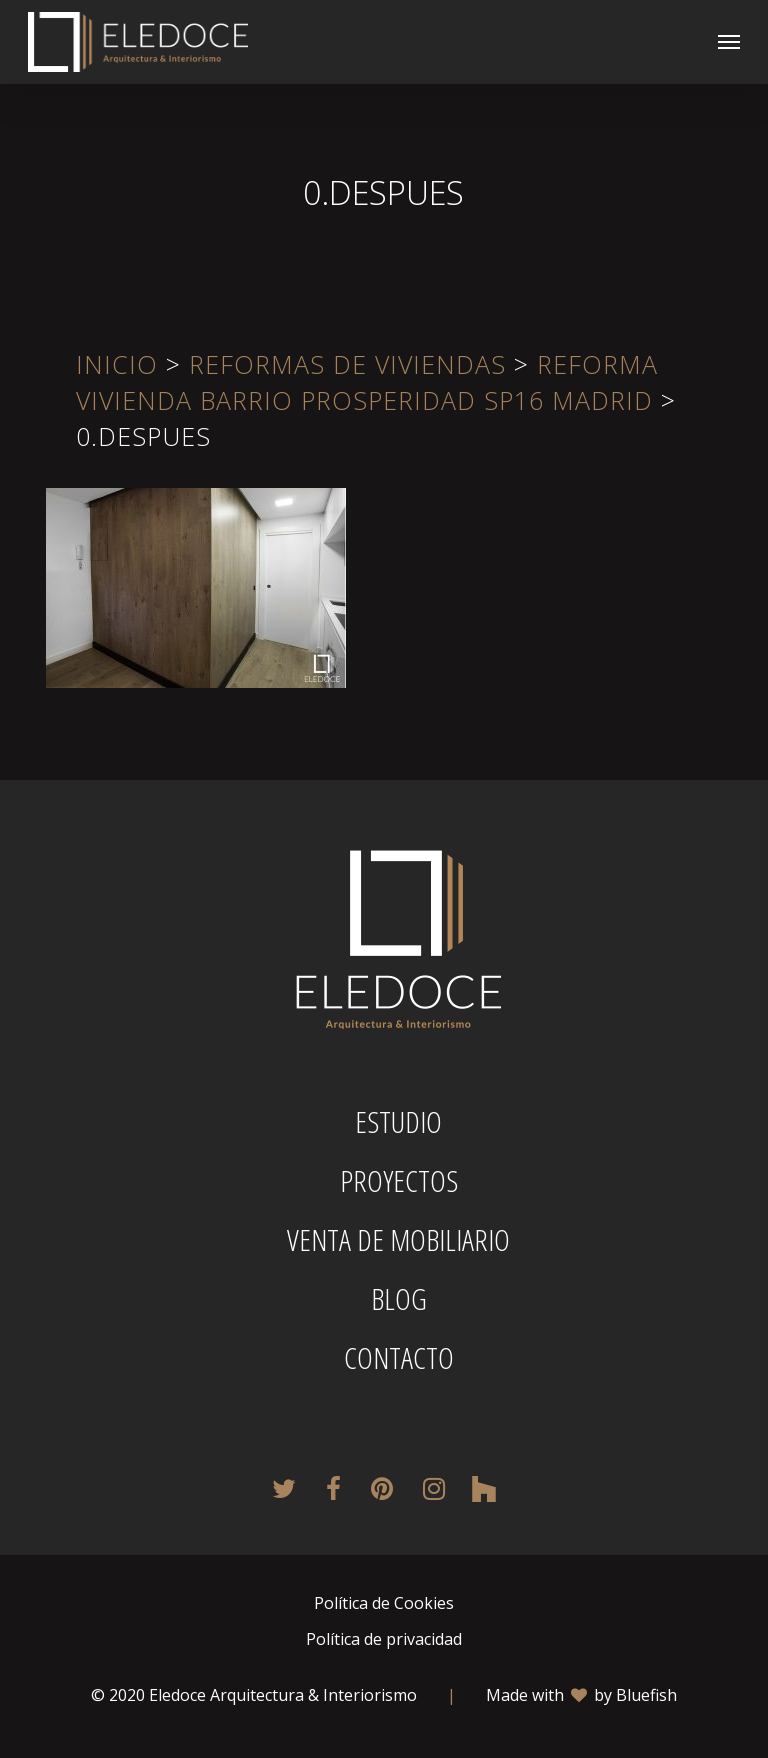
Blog (399, 1299)
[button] (729, 42)
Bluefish (646, 1695)
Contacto (399, 1358)
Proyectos (399, 1181)
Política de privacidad (384, 1639)
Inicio (117, 364)
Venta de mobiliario (398, 1240)
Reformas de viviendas (347, 364)
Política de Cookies (384, 1603)
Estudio (398, 1122)
